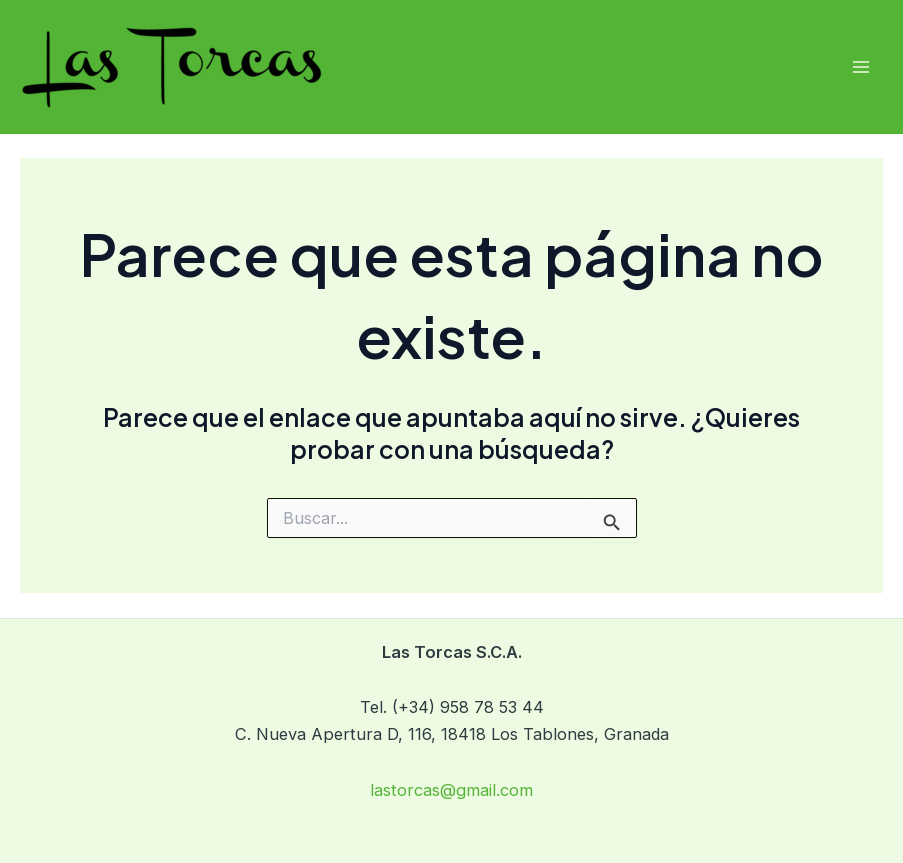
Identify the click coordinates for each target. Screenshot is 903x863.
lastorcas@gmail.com (451, 790)
